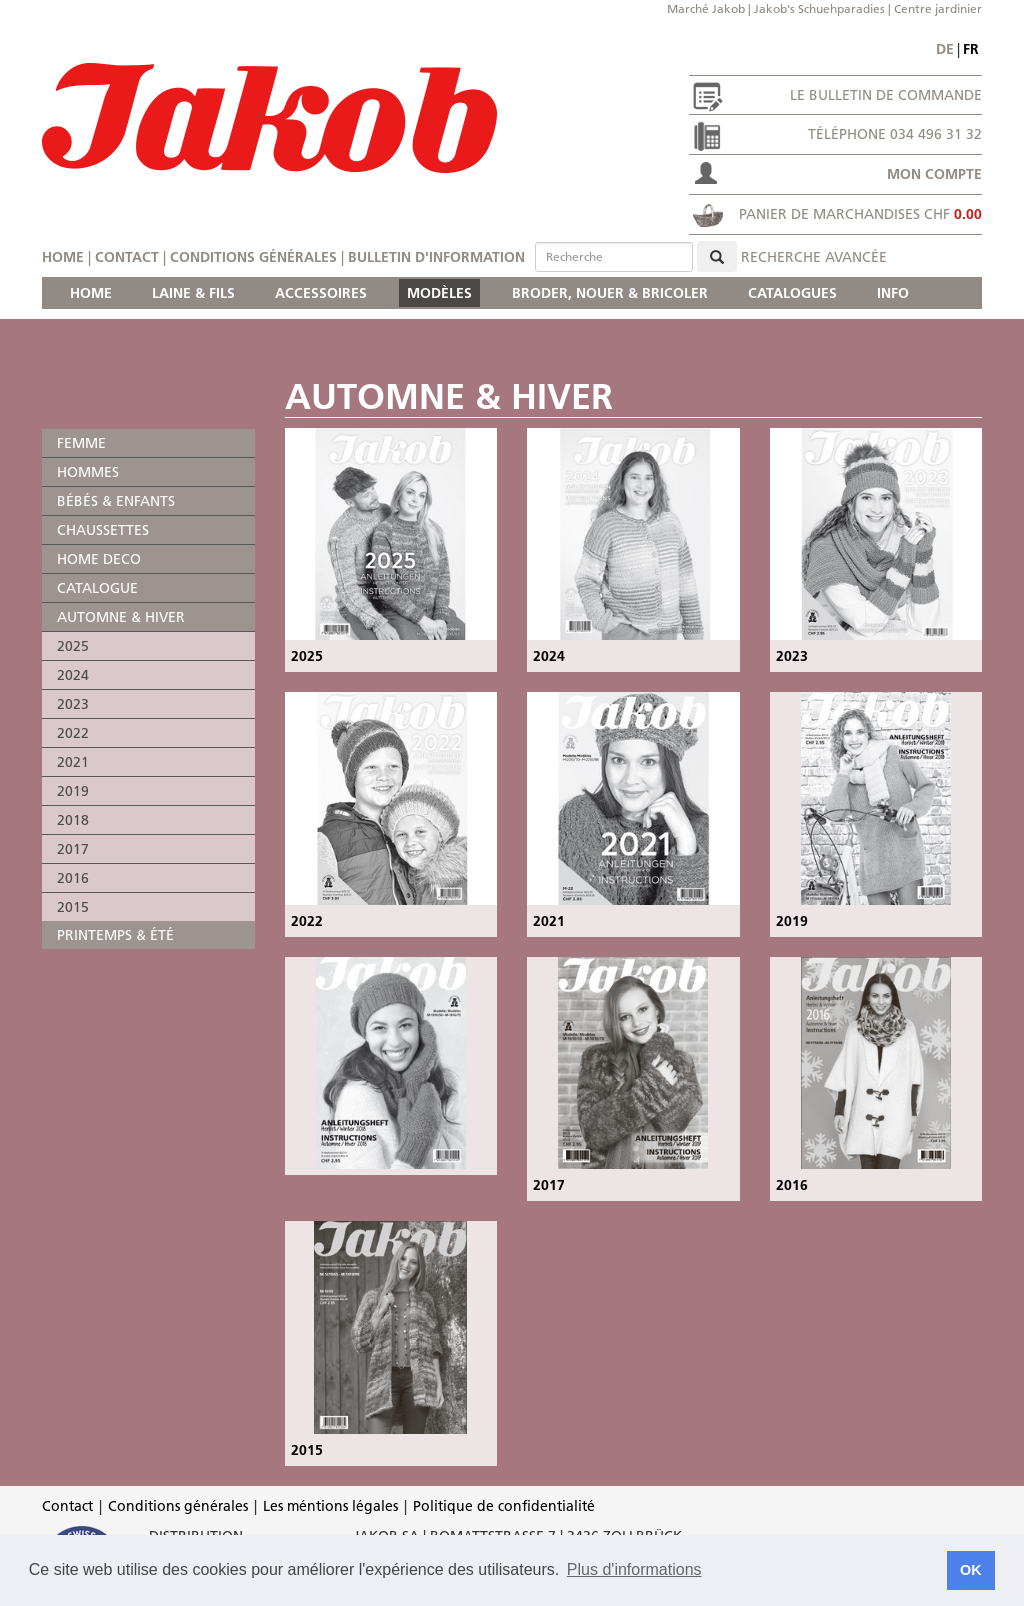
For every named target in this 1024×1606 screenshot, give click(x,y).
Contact (127, 257)
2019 (73, 791)
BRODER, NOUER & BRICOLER (610, 293)
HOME (91, 293)
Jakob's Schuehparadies (819, 8)
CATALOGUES (792, 293)
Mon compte (934, 174)
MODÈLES (439, 293)
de (945, 49)
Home (63, 257)
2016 (73, 878)
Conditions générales (253, 257)
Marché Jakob (706, 8)
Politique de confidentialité (504, 1506)
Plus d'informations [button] (634, 1569)
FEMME (81, 443)
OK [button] (971, 1570)
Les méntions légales (330, 1506)
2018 (73, 820)
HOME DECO (99, 559)
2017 (73, 849)
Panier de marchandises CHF (860, 214)
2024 (73, 675)
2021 (73, 762)
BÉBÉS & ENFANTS (116, 501)
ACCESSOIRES (321, 293)
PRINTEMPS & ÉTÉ (115, 935)
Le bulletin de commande (886, 95)
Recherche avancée (814, 257)
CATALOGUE (97, 588)
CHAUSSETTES (103, 530)
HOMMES (88, 472)
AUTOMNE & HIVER (121, 617)
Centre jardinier (938, 8)
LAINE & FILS (193, 293)
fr (971, 49)
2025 (73, 646)
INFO (893, 293)
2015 (73, 907)
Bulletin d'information (436, 257)
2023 (73, 704)
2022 (73, 733)
